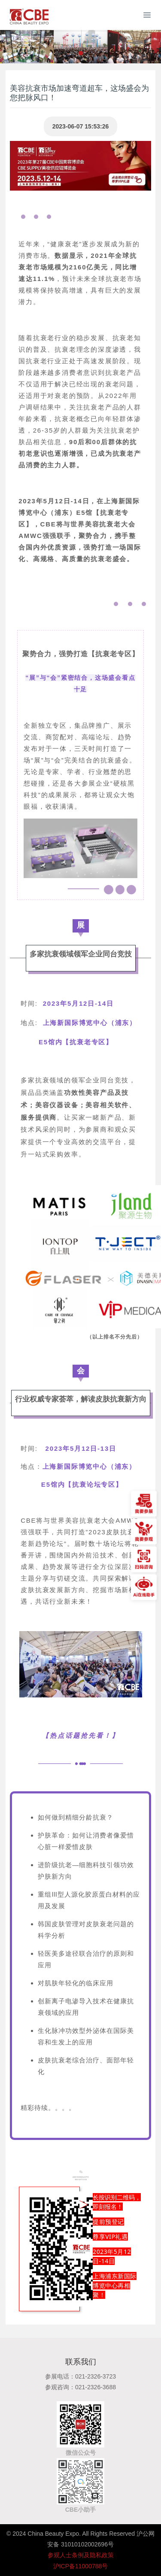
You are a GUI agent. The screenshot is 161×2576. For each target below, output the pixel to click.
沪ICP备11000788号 (80, 2566)
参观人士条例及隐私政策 (81, 2555)
